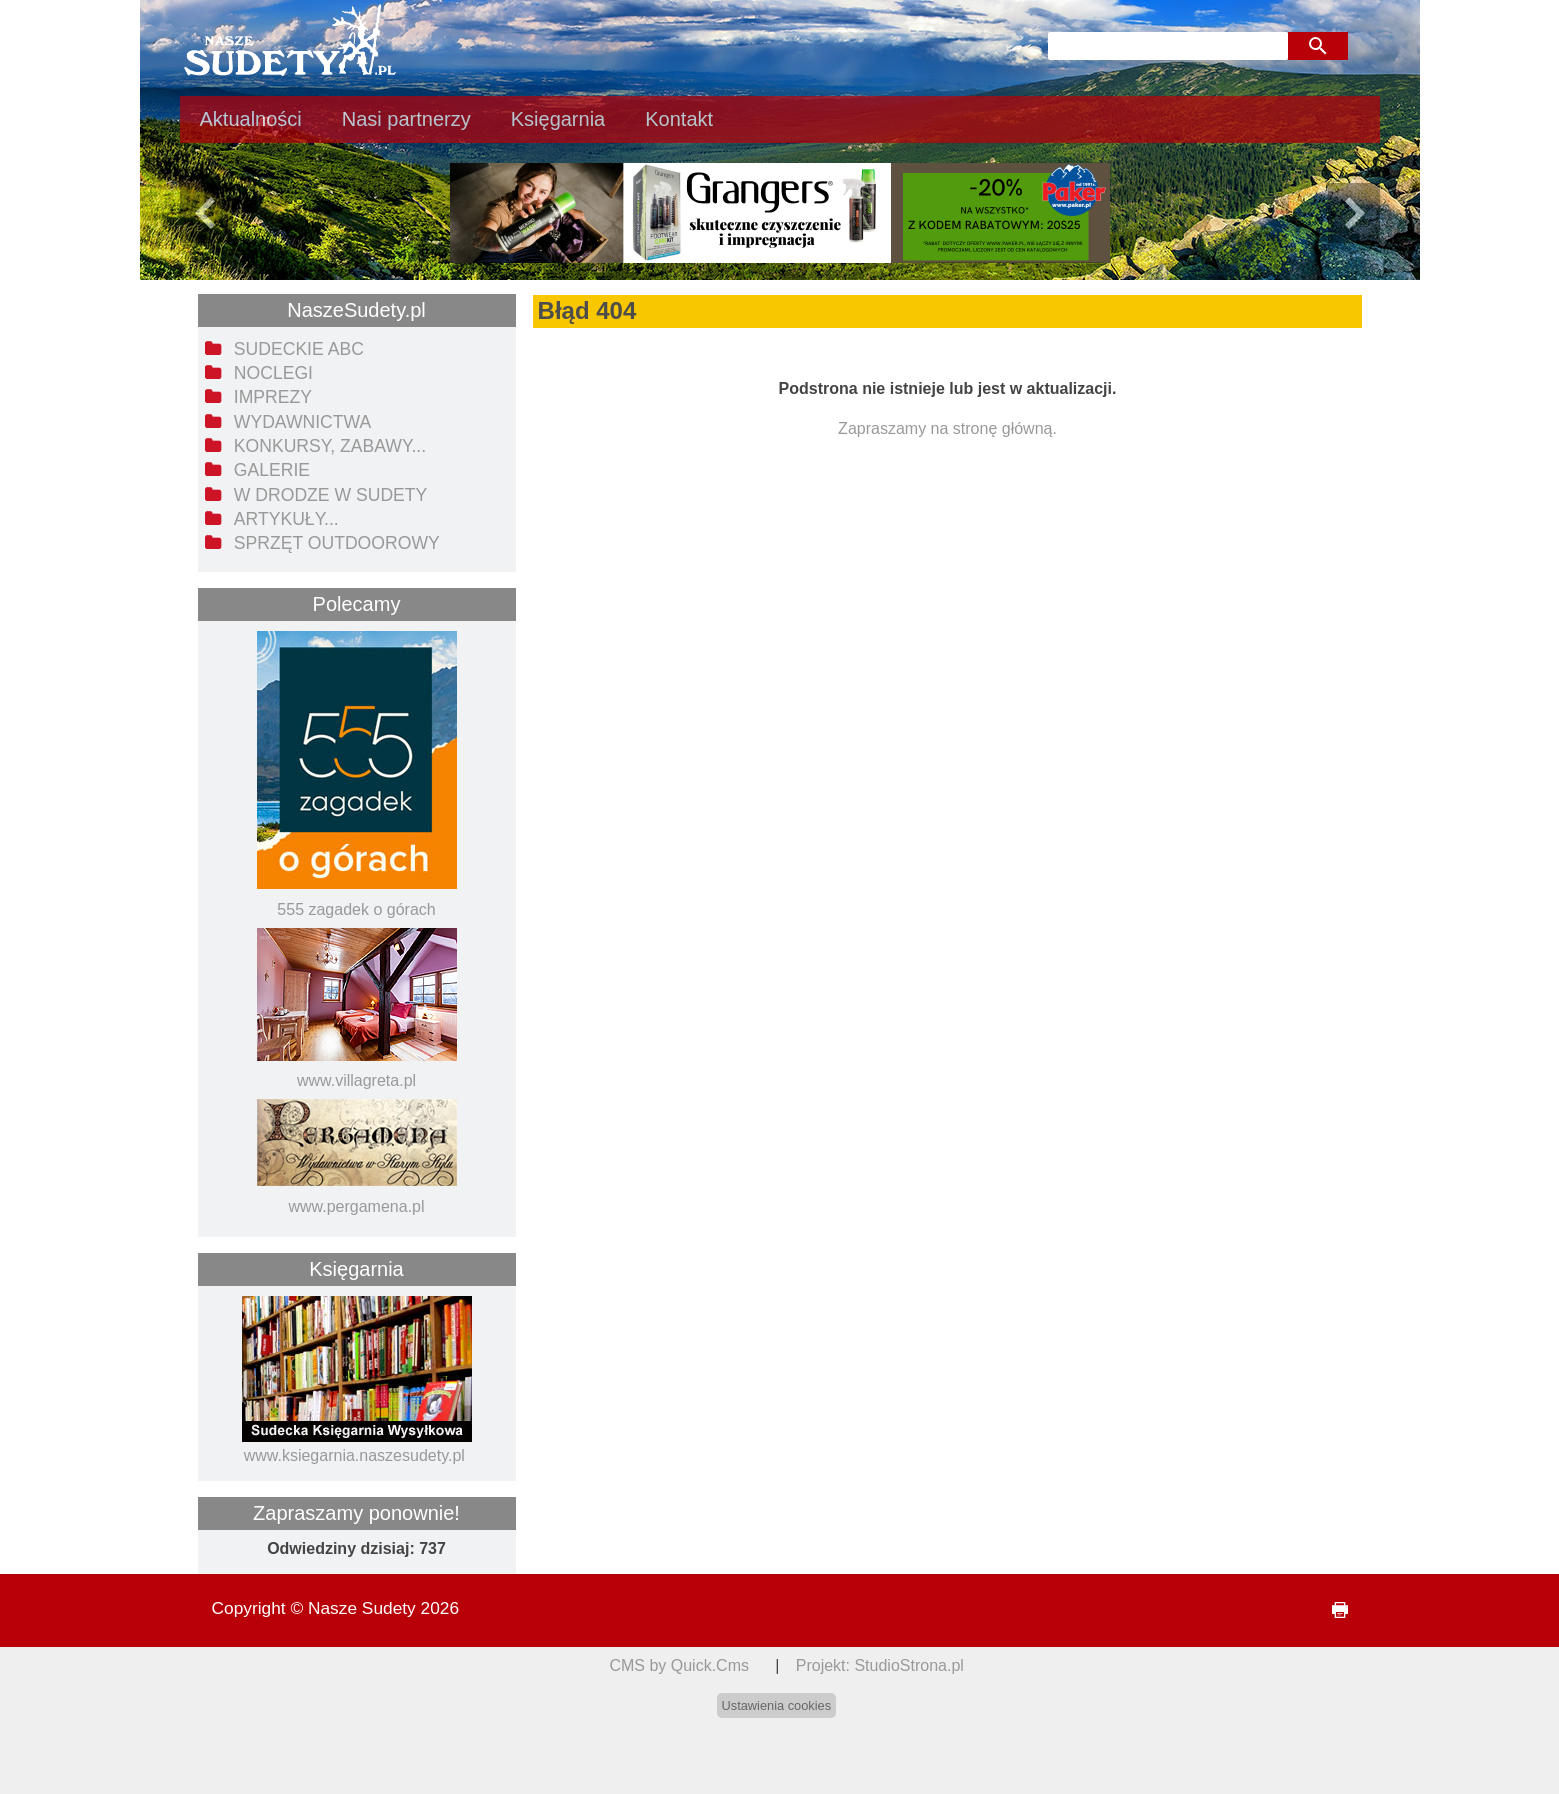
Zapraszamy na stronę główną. (947, 428)
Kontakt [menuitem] (679, 119)
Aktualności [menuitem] (251, 119)
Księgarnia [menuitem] (558, 119)
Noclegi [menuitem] (273, 373)
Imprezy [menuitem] (273, 397)
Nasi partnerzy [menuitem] (406, 119)
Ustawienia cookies (777, 1705)
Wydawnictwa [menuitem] (302, 422)
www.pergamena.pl (356, 1206)
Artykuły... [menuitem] (286, 519)
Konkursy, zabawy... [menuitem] (330, 446)
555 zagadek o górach (356, 909)
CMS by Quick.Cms (679, 1665)
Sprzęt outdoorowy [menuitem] (337, 543)
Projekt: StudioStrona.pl (880, 1665)
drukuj (1331, 1610)
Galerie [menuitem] (272, 470)
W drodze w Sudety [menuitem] (331, 495)
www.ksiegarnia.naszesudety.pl (354, 1455)
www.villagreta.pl (356, 1080)
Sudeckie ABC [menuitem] (299, 349)
